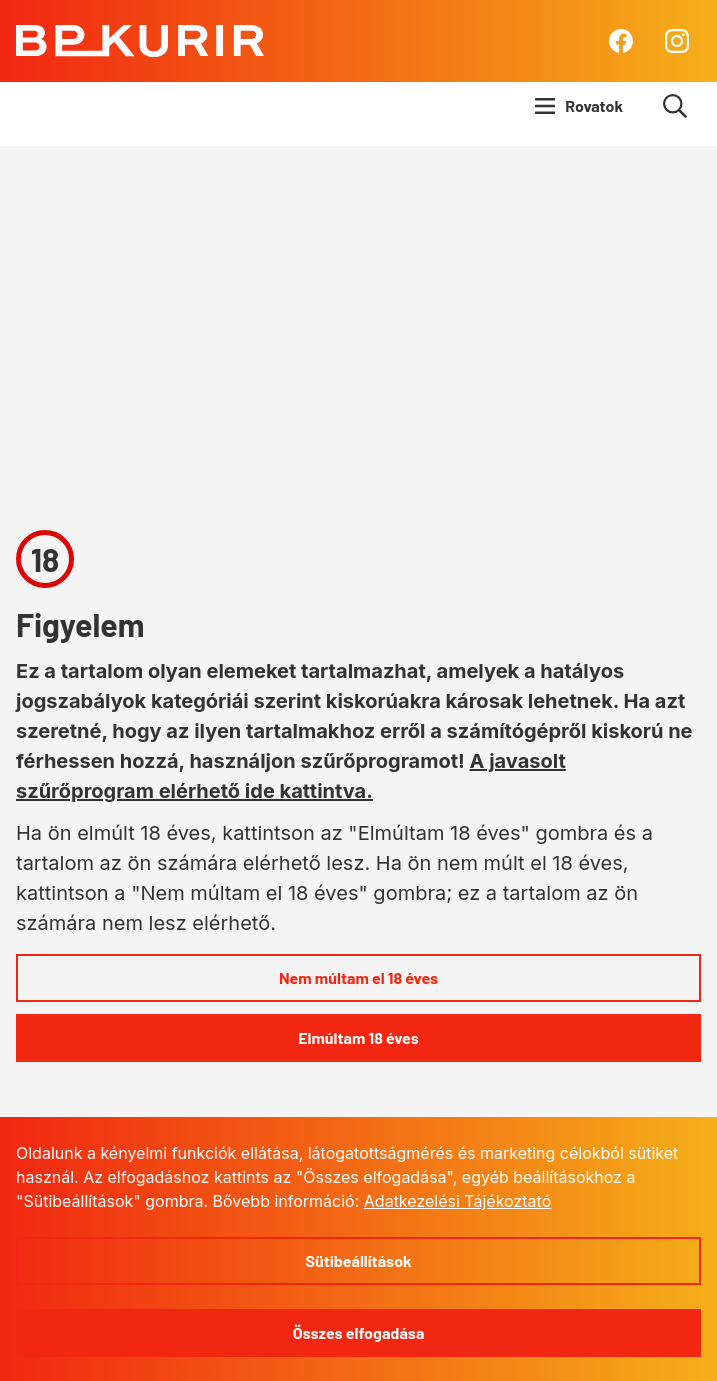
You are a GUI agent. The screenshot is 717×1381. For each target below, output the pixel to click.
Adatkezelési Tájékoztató (457, 1201)
